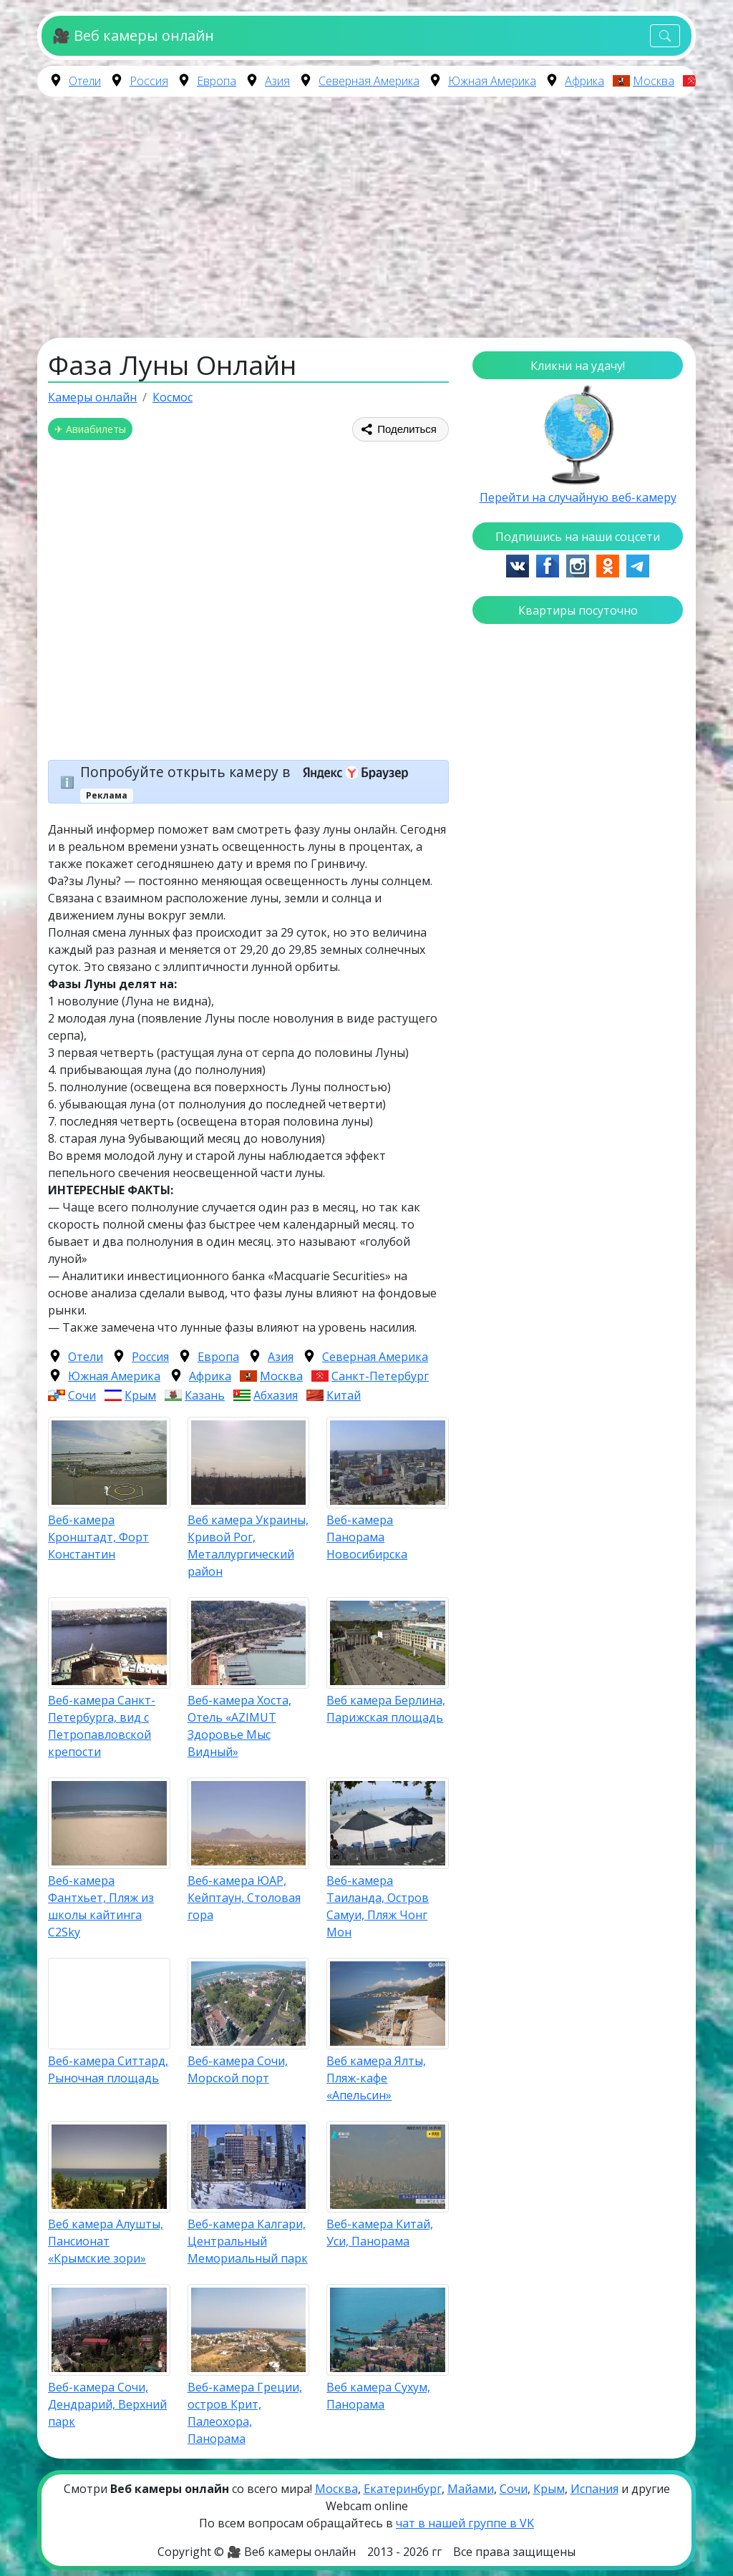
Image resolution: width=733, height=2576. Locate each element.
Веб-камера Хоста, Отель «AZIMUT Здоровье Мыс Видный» (239, 1726)
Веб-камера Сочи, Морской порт (238, 2069)
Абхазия (275, 1395)
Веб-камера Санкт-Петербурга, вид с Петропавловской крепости (101, 1726)
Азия (277, 81)
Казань (205, 1395)
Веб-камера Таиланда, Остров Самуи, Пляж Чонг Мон (377, 1906)
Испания (594, 2489)
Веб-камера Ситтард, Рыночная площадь (108, 2069)
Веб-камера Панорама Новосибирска (366, 1537)
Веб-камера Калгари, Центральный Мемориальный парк (248, 2241)
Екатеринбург (403, 2489)
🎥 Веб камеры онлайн (132, 35)
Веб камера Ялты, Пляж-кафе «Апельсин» (376, 2078)
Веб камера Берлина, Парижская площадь (385, 1708)
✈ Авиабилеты (90, 429)
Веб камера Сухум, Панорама (378, 2395)
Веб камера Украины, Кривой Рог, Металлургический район (248, 1545)
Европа (216, 81)
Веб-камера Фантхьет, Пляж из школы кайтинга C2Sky (101, 1906)
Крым (140, 1395)
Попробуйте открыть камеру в (248, 771)
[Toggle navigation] (665, 36)
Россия (149, 81)
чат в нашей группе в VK (465, 2523)
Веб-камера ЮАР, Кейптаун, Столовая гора (244, 1898)
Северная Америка (369, 81)
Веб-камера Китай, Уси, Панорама (379, 2232)
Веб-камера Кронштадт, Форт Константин (98, 1537)
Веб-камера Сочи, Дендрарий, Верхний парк (107, 2404)
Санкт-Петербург (380, 1376)
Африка (584, 81)
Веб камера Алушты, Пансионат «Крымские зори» (105, 2241)
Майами (470, 2489)
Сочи (82, 1395)
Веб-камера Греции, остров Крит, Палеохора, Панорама (245, 2412)
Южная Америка (492, 81)
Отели (85, 81)
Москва (653, 81)
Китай (343, 1395)
